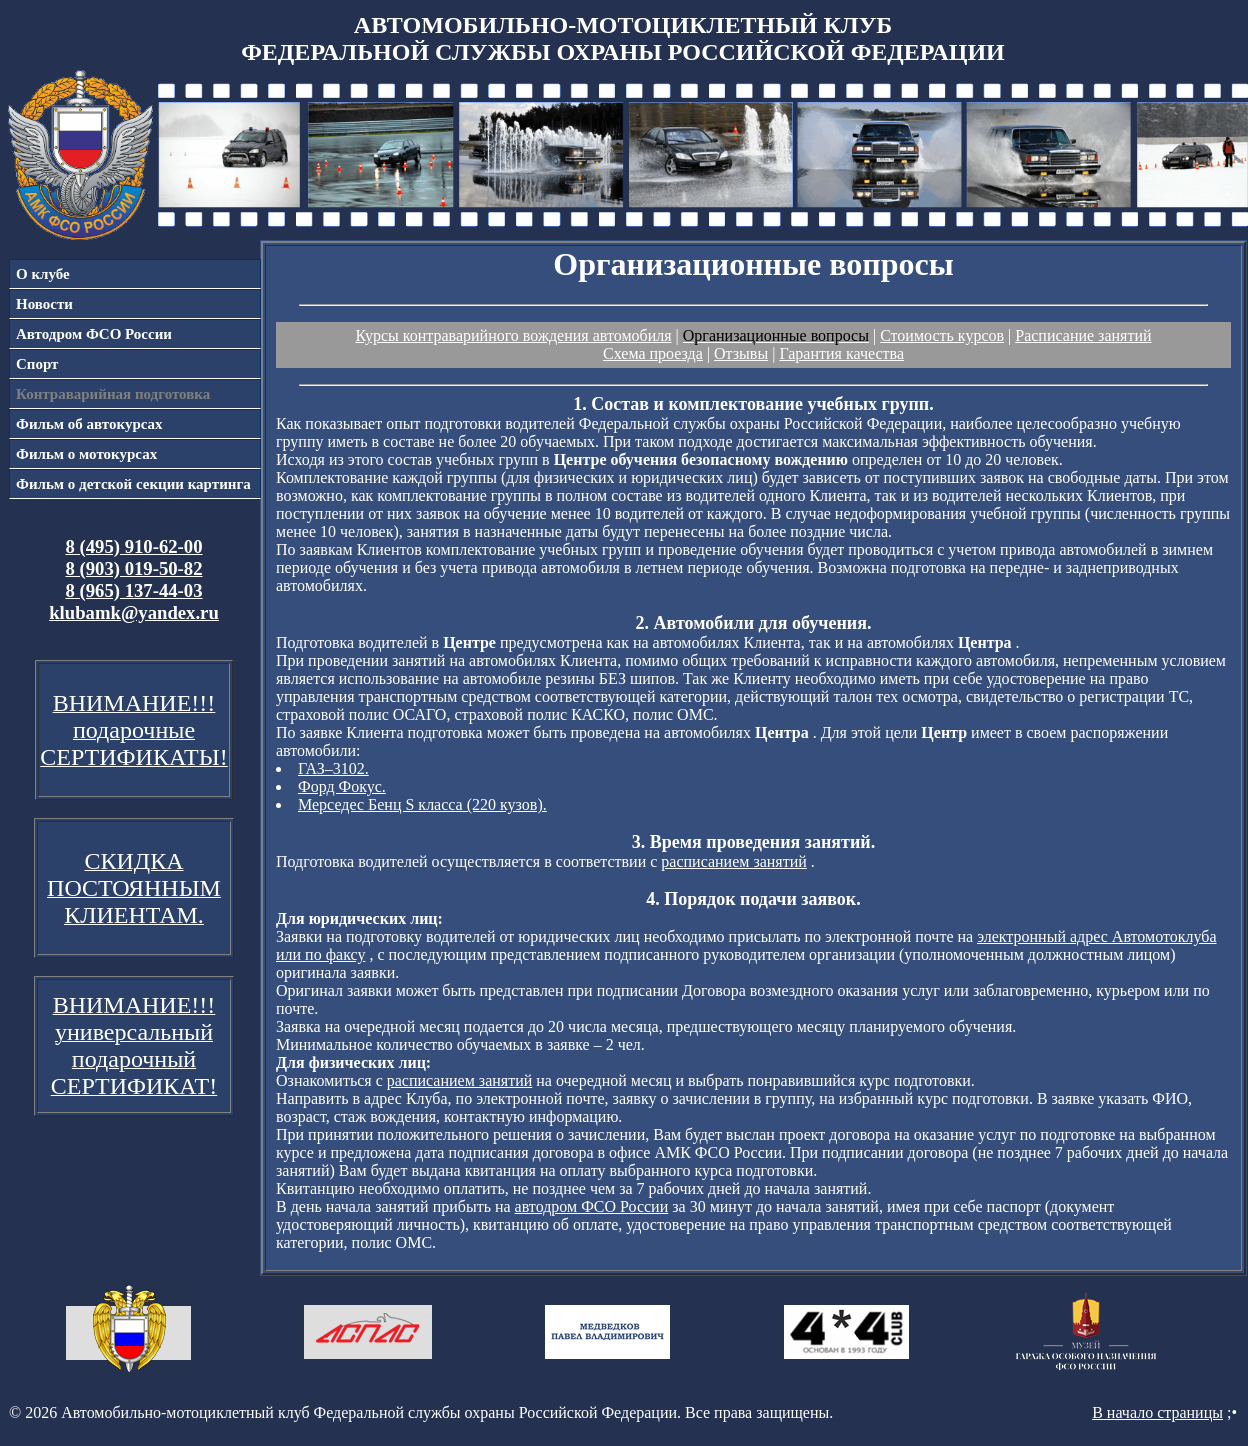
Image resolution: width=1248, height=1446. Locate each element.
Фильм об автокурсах (89, 424)
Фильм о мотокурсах (86, 454)
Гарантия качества (841, 353)
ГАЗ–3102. (333, 768)
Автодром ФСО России (94, 334)
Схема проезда (653, 353)
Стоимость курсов (942, 335)
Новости (44, 304)
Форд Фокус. (342, 786)
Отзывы (741, 353)
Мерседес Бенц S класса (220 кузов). (422, 804)
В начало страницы (1157, 1412)
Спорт (37, 364)
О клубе (43, 274)
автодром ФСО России (592, 1206)
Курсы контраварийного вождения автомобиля (513, 335)
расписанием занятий (734, 861)
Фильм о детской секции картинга (133, 484)
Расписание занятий (1083, 335)
